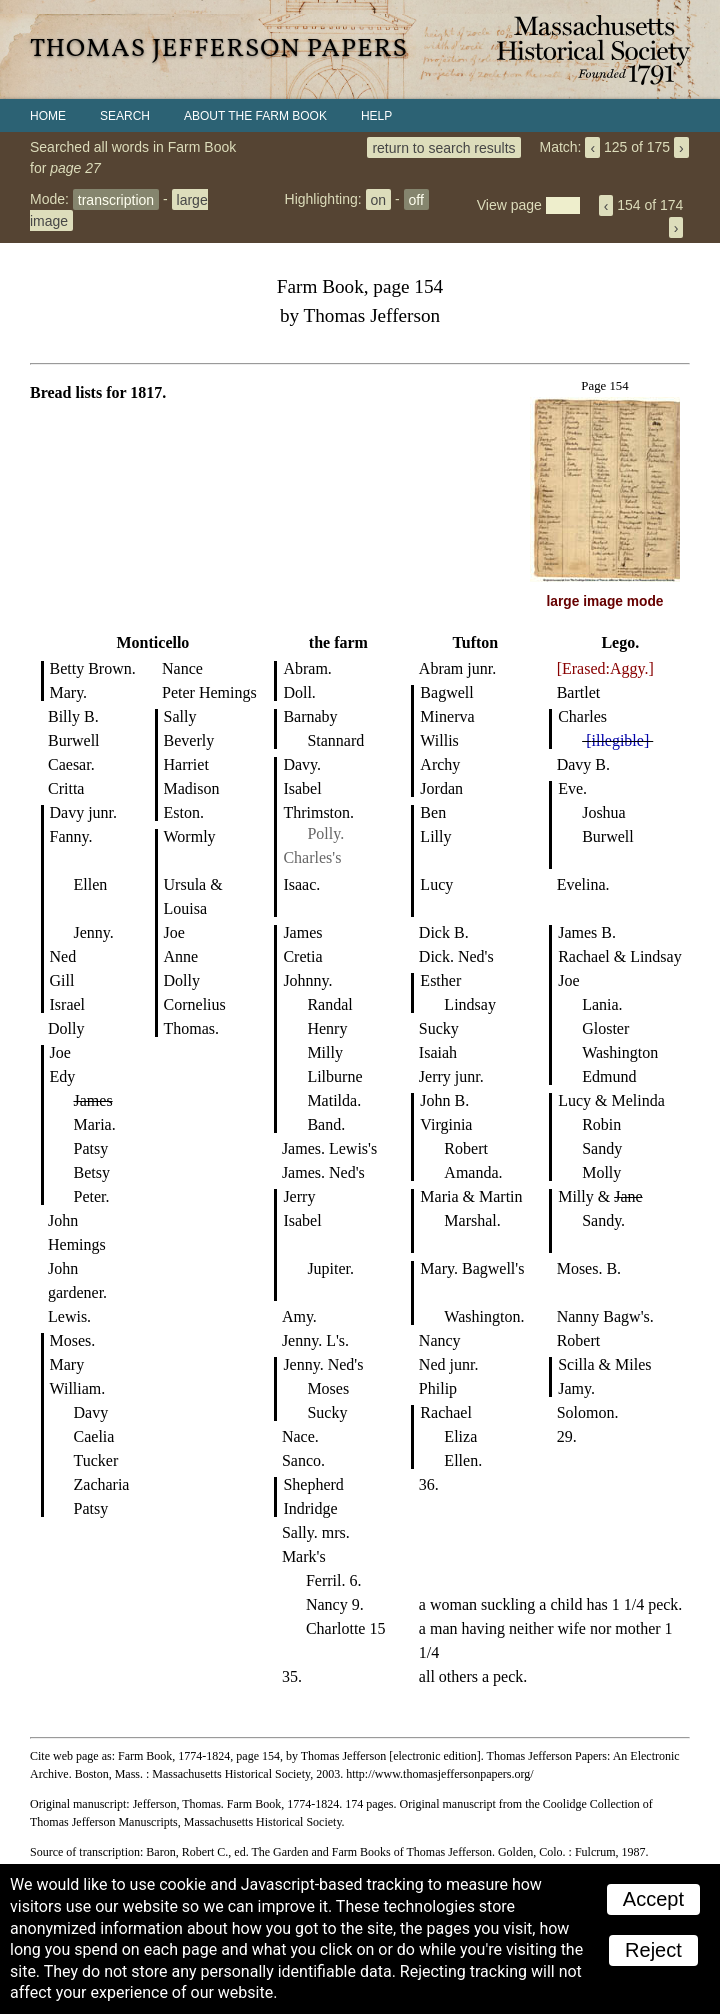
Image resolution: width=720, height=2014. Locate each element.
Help (376, 116)
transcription (116, 199)
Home (48, 116)
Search (125, 116)
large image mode (605, 601)
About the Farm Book (255, 116)
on (379, 199)
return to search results (443, 147)
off (416, 199)
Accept (653, 1899)
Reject (653, 1950)
